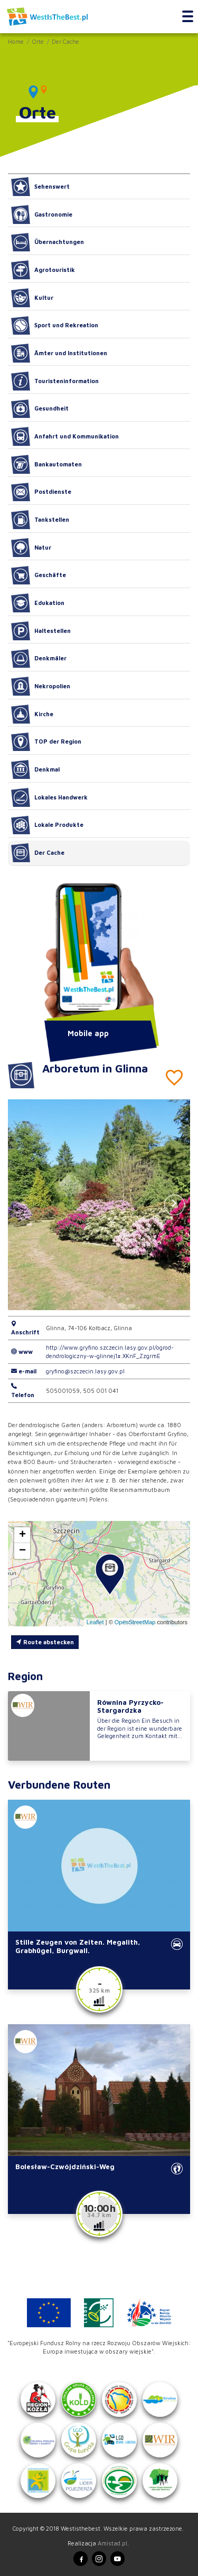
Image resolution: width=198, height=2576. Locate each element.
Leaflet (95, 1622)
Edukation (37, 602)
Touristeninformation (55, 381)
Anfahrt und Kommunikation (65, 436)
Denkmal (35, 769)
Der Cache (65, 41)
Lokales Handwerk (49, 797)
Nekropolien (40, 686)
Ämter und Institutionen (59, 353)
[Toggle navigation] (187, 16)
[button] (174, 1205)
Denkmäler (39, 658)
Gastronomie (41, 214)
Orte (38, 41)
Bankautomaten (46, 464)
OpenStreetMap (135, 1622)
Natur (31, 547)
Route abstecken (45, 1641)
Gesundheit (40, 408)
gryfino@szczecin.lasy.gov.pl (85, 1371)
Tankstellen (40, 519)
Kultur (32, 297)
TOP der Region (46, 742)
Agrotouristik (43, 269)
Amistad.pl (112, 2543)
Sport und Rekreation (54, 325)
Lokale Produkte (47, 825)
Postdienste (41, 492)
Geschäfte (38, 575)
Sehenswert (40, 186)
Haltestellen (41, 630)
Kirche (32, 714)
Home (16, 41)
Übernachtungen (47, 242)
